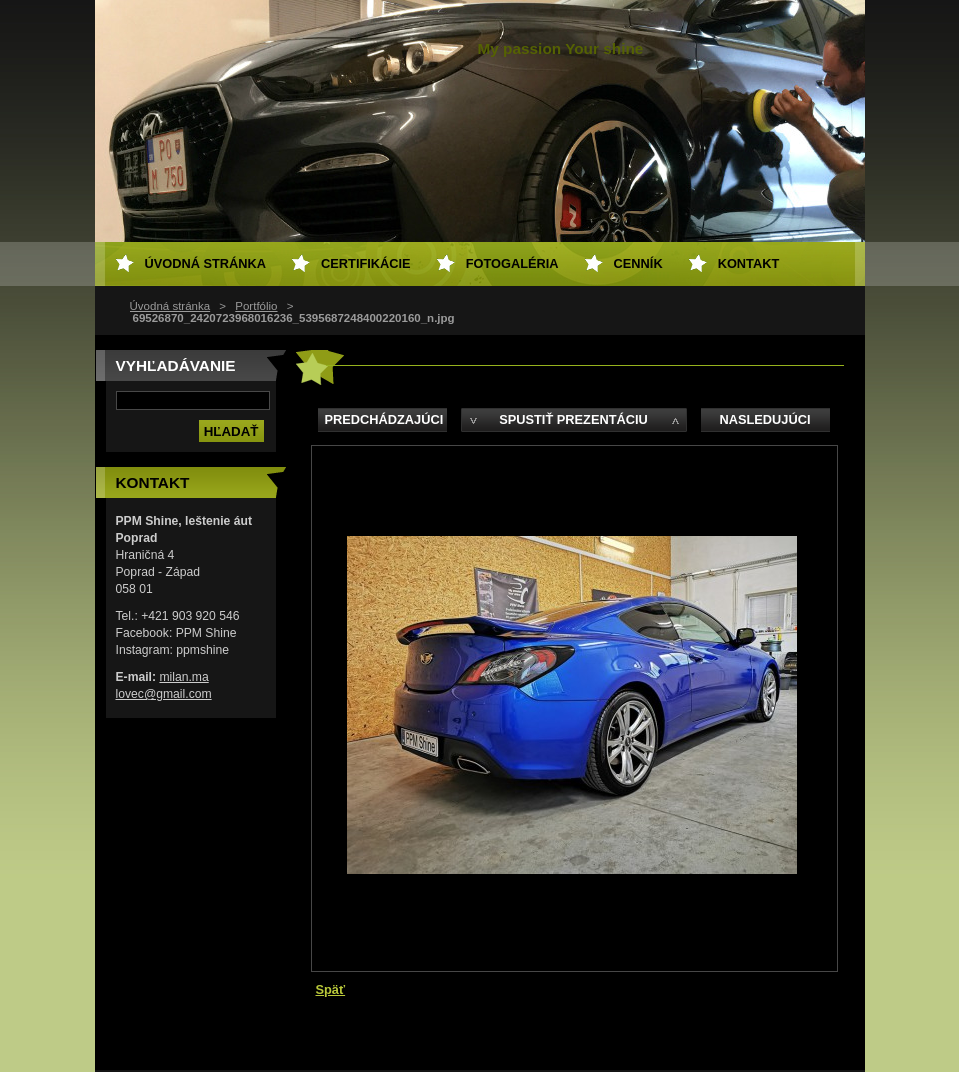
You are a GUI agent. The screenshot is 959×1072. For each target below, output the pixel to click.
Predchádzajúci (384, 419)
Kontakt (749, 263)
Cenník (638, 263)
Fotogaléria (512, 263)
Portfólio (256, 306)
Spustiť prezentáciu (573, 419)
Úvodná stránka (170, 306)
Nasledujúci (764, 419)
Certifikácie (366, 263)
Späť (331, 989)
